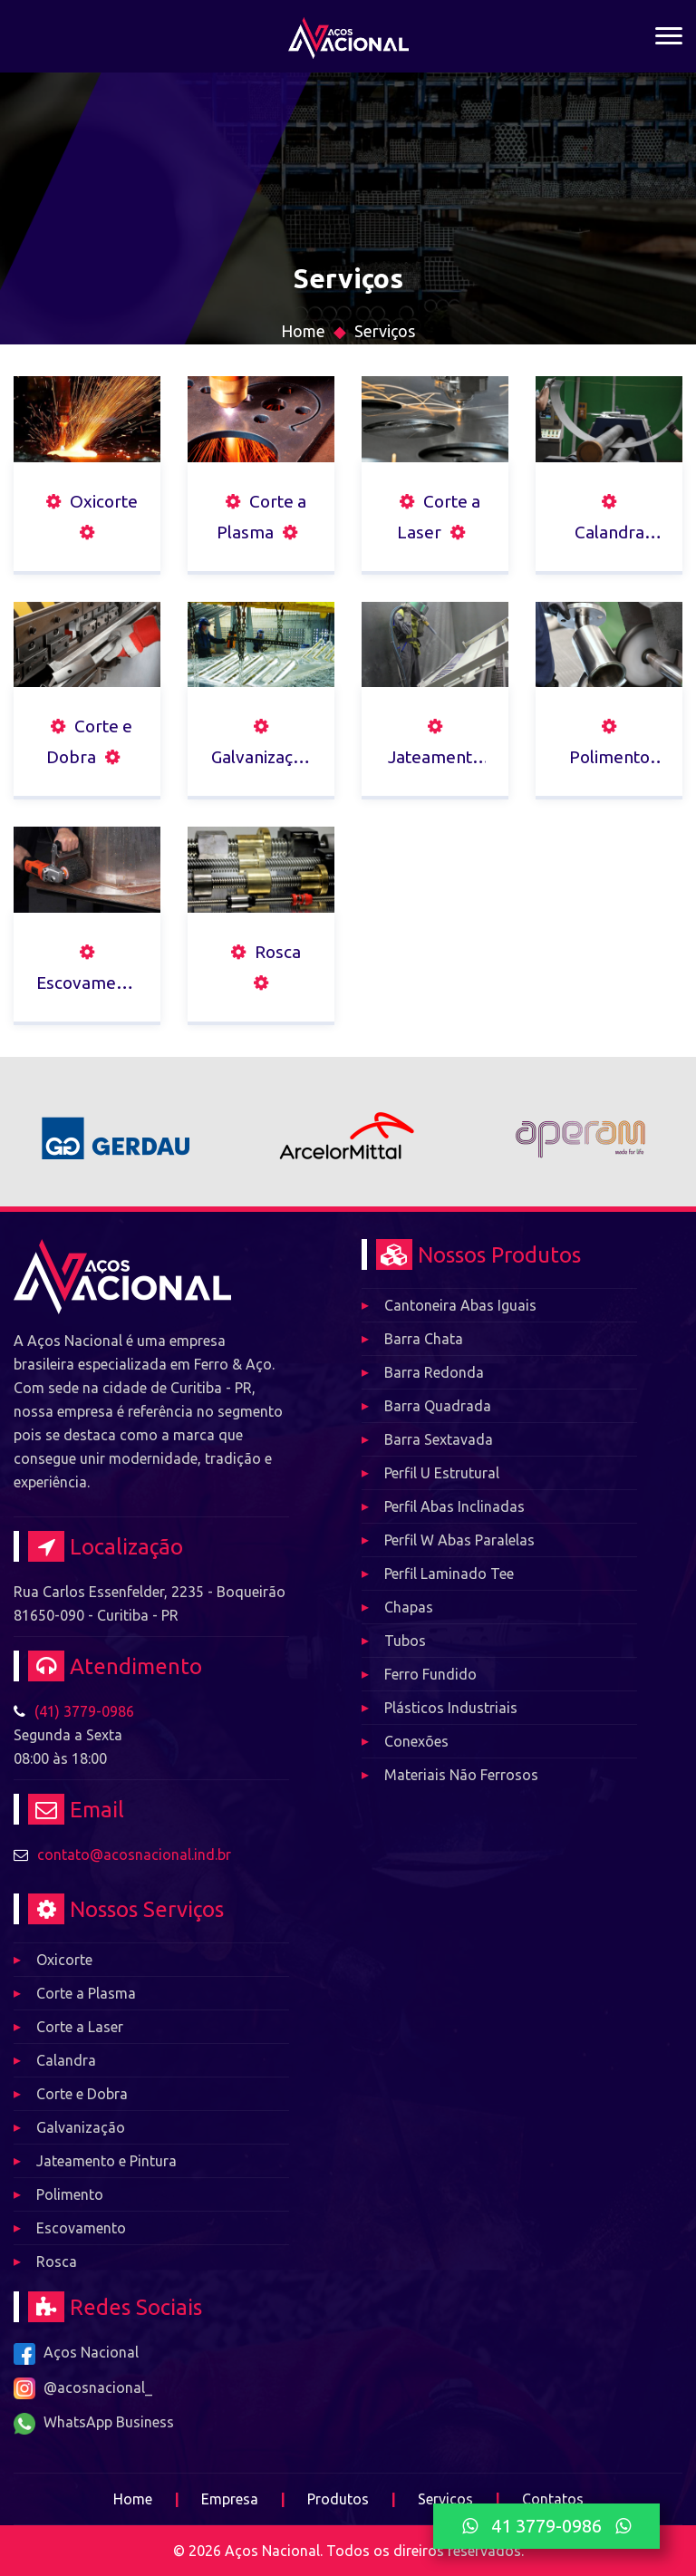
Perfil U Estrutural (441, 1473)
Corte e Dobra (82, 2094)
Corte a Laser (79, 2027)
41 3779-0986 (546, 2525)
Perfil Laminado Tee (449, 1573)
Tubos (405, 1640)
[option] (116, 1131)
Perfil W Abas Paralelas (459, 1540)
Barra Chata (423, 1339)
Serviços (384, 331)
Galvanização (80, 2127)
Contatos (553, 2499)
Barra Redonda (434, 1372)
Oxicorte (64, 1959)
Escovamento (81, 2228)
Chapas (408, 1607)
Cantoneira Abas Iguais (460, 1305)
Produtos (338, 2499)
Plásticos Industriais (450, 1708)
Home (303, 331)
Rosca (56, 2261)
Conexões (416, 1741)
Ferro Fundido (430, 1674)
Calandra (66, 2060)
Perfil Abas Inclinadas (454, 1506)
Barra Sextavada (438, 1439)
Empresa (229, 2499)
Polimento (69, 2194)
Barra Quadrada (437, 1406)
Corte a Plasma (86, 1993)
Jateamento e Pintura (106, 2161)
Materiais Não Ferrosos (461, 1775)
